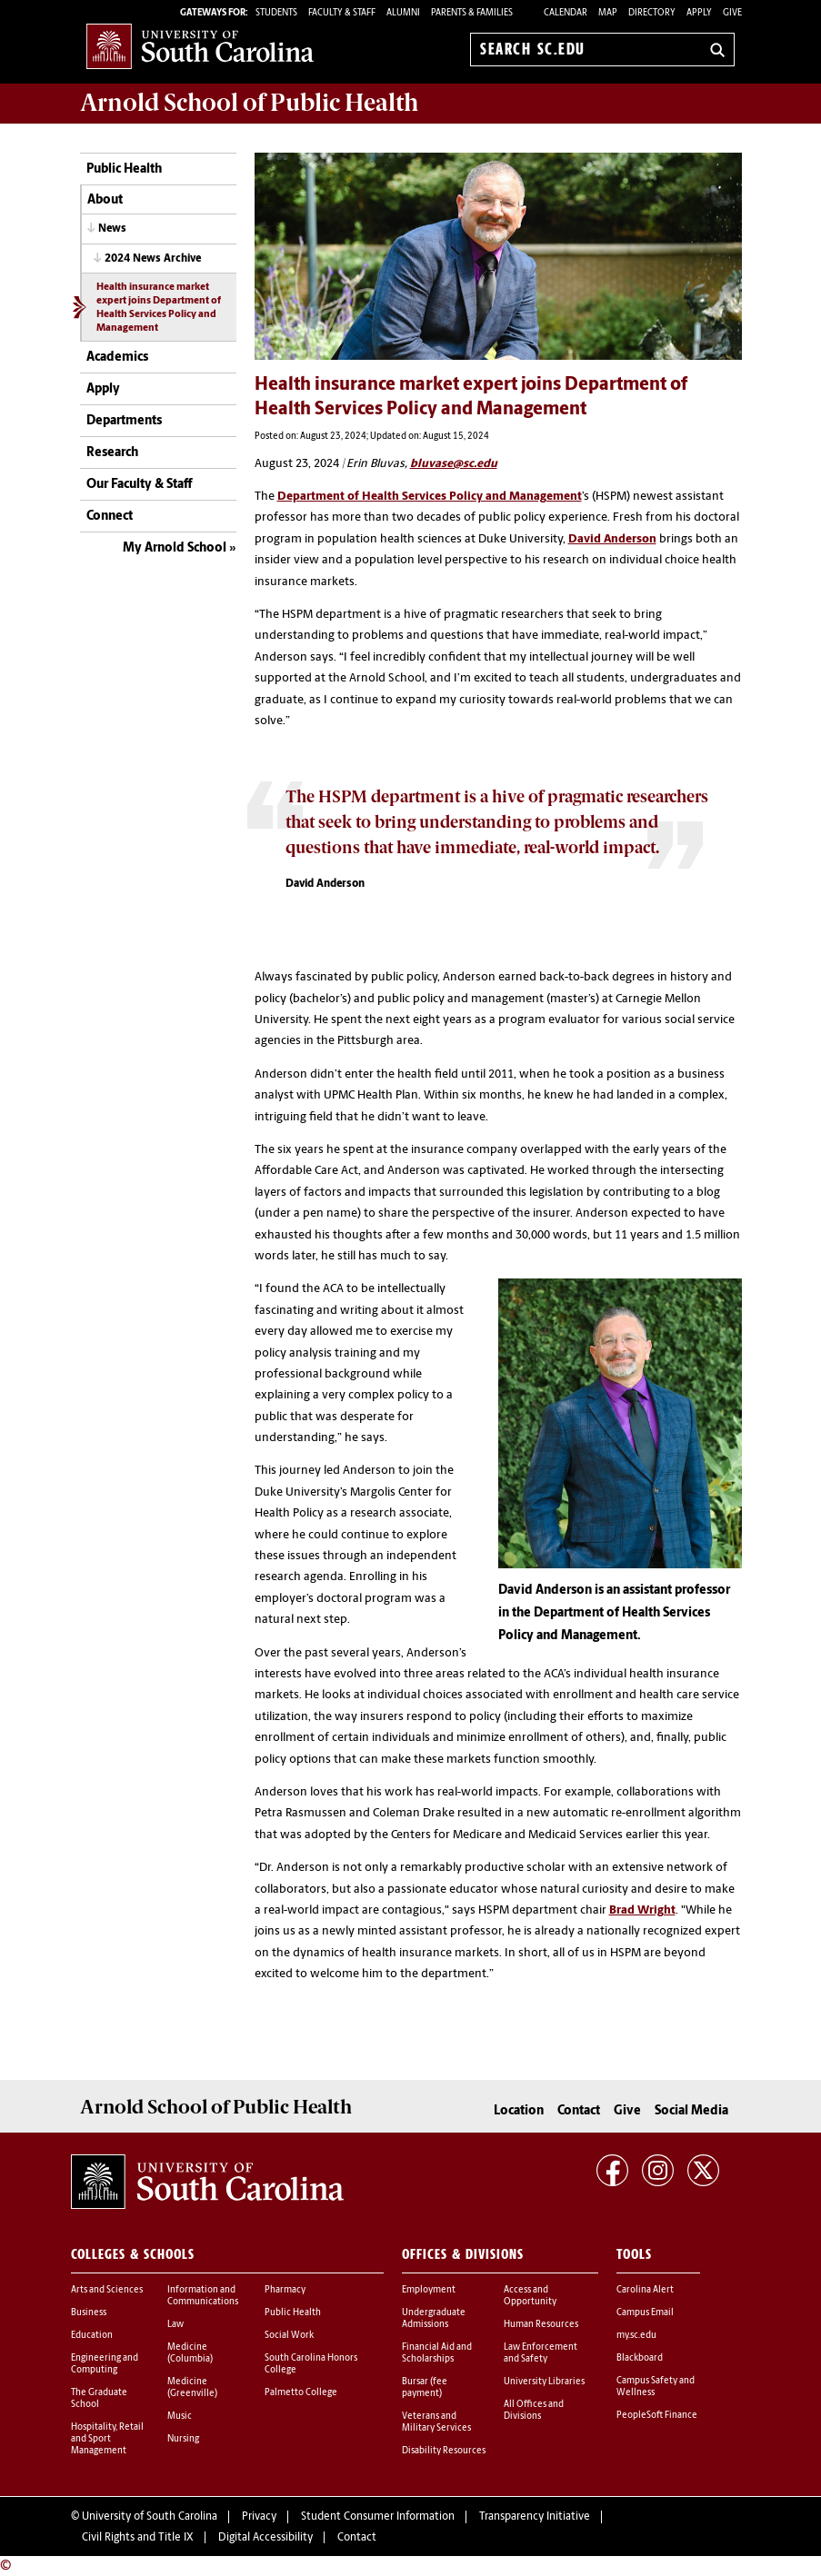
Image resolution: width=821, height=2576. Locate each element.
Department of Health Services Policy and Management (429, 496)
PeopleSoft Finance (656, 2416)
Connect (109, 516)
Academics (117, 357)
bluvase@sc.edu (453, 464)
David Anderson (612, 539)
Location (519, 2111)
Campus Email (645, 2313)
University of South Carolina (149, 2516)
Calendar (565, 13)
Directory (652, 13)
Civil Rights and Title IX (138, 2537)
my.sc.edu (636, 2336)
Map (607, 13)
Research (112, 453)
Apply (699, 13)
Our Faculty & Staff (139, 485)
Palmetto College (301, 2393)
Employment (429, 2290)
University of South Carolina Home (200, 46)
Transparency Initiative (534, 2516)
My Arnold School (174, 548)
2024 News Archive (153, 259)
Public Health (124, 169)
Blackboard (639, 2358)
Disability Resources (444, 2451)
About (105, 200)
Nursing (183, 2439)
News (112, 229)
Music (179, 2417)
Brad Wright (642, 1910)
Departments (124, 421)
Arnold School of (249, 102)
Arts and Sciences (107, 2290)
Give (732, 13)
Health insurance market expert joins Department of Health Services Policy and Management (158, 308)
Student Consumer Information (378, 2516)
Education (92, 2336)
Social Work (289, 2336)
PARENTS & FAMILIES (472, 13)
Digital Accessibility (265, 2537)
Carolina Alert (645, 2290)
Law (175, 2325)
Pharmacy (285, 2290)
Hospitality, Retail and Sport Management (107, 2439)
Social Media (691, 2111)
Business (88, 2313)
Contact (578, 2111)
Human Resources (541, 2325)
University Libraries (544, 2382)
